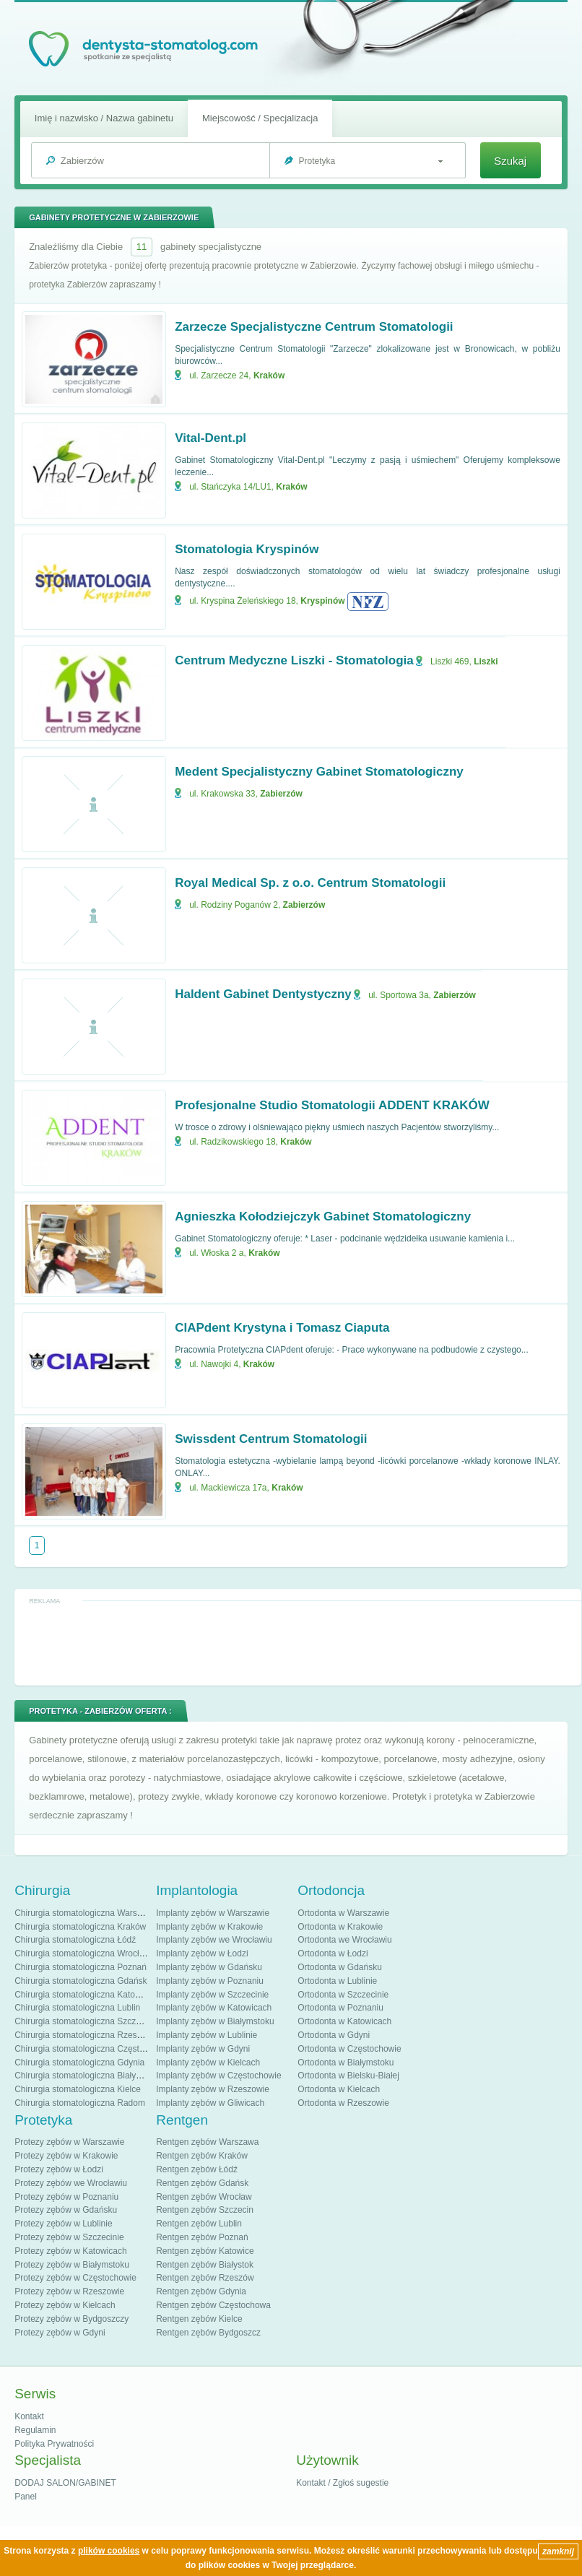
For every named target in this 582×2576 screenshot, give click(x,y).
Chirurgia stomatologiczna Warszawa (85, 1913)
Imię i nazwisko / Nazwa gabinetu (104, 118)
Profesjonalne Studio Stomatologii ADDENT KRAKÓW (332, 1105)
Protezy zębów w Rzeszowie (69, 2291)
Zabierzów (281, 794)
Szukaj (510, 161)
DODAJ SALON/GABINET (65, 2483)
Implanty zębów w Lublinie (206, 2035)
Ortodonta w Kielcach (338, 2089)
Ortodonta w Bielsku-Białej (348, 2075)
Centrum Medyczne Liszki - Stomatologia (294, 660)
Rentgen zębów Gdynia (201, 2291)
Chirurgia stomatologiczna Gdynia (79, 2062)
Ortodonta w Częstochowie (349, 2049)
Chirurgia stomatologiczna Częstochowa (91, 2049)
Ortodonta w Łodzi (332, 1953)
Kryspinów (322, 601)
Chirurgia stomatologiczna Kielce (77, 2089)
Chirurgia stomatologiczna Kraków (80, 1927)
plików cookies (108, 2551)
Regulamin (35, 2430)
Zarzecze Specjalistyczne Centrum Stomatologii (314, 327)
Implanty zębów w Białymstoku (215, 2021)
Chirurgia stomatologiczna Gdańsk (80, 1981)
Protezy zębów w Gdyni (59, 2333)
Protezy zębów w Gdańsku (65, 2210)
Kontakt (29, 2416)
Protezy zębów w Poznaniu (66, 2197)
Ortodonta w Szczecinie (342, 1995)
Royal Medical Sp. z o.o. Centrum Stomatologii (310, 883)
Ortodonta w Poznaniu (340, 2008)
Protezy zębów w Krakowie (66, 2156)
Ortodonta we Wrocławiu (344, 1940)
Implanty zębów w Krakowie (209, 1927)
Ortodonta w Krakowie (340, 1927)
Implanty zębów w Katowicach (214, 2008)
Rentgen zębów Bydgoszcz (208, 2333)
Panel (25, 2497)
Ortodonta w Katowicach (344, 2021)
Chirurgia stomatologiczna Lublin (77, 2008)
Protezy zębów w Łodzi (58, 2169)
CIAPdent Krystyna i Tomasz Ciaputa (282, 1328)
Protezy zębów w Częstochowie (75, 2278)
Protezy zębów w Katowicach (70, 2251)
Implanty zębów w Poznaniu (210, 1981)
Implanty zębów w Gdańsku (209, 1967)
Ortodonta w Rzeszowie (343, 2103)
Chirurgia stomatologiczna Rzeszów (83, 2035)
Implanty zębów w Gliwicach (210, 2103)
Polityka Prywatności (54, 2444)
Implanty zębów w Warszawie (212, 1913)
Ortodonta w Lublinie (337, 1981)
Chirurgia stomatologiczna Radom (79, 2103)
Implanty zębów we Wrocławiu (214, 1940)
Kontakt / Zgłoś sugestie (342, 2483)
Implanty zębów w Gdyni (203, 2049)
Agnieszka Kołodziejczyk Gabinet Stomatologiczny (323, 1216)
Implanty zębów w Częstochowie (218, 2075)
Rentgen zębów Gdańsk (202, 2183)
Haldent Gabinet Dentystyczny (263, 994)
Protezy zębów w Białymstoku (71, 2265)
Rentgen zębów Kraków (202, 2156)
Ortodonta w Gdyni (333, 2035)
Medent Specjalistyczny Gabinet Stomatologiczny (319, 772)
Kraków (269, 375)
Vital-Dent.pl (210, 438)
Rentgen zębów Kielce (199, 2319)
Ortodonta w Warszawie (343, 1913)
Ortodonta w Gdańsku (339, 1967)
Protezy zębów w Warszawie (69, 2142)
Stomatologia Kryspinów (246, 549)
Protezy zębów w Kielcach (64, 2305)
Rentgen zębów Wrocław (204, 2197)
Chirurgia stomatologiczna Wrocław (82, 1953)
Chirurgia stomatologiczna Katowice (83, 1995)
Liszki (486, 661)
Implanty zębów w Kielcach (208, 2062)
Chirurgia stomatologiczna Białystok (83, 2075)
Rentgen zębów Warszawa (207, 2142)
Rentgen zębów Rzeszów (204, 2278)
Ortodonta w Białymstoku (345, 2062)
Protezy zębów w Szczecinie (68, 2237)
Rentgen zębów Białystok (204, 2265)
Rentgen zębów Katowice (204, 2251)
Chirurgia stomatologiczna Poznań (80, 1967)
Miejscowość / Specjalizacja (260, 118)
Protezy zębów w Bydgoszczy (71, 2319)
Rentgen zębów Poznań (202, 2237)
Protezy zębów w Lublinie (63, 2224)
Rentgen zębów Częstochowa (213, 2305)
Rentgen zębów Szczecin (204, 2210)
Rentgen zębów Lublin (199, 2224)
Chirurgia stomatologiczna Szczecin (83, 2021)
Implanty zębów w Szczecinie (212, 1995)
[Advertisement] (298, 1642)
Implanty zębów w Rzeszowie (212, 2089)
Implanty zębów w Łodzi (202, 1953)
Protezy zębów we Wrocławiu (70, 2183)
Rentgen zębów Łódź (197, 2169)
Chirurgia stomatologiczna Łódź (75, 1940)
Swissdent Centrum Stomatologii (271, 1439)
